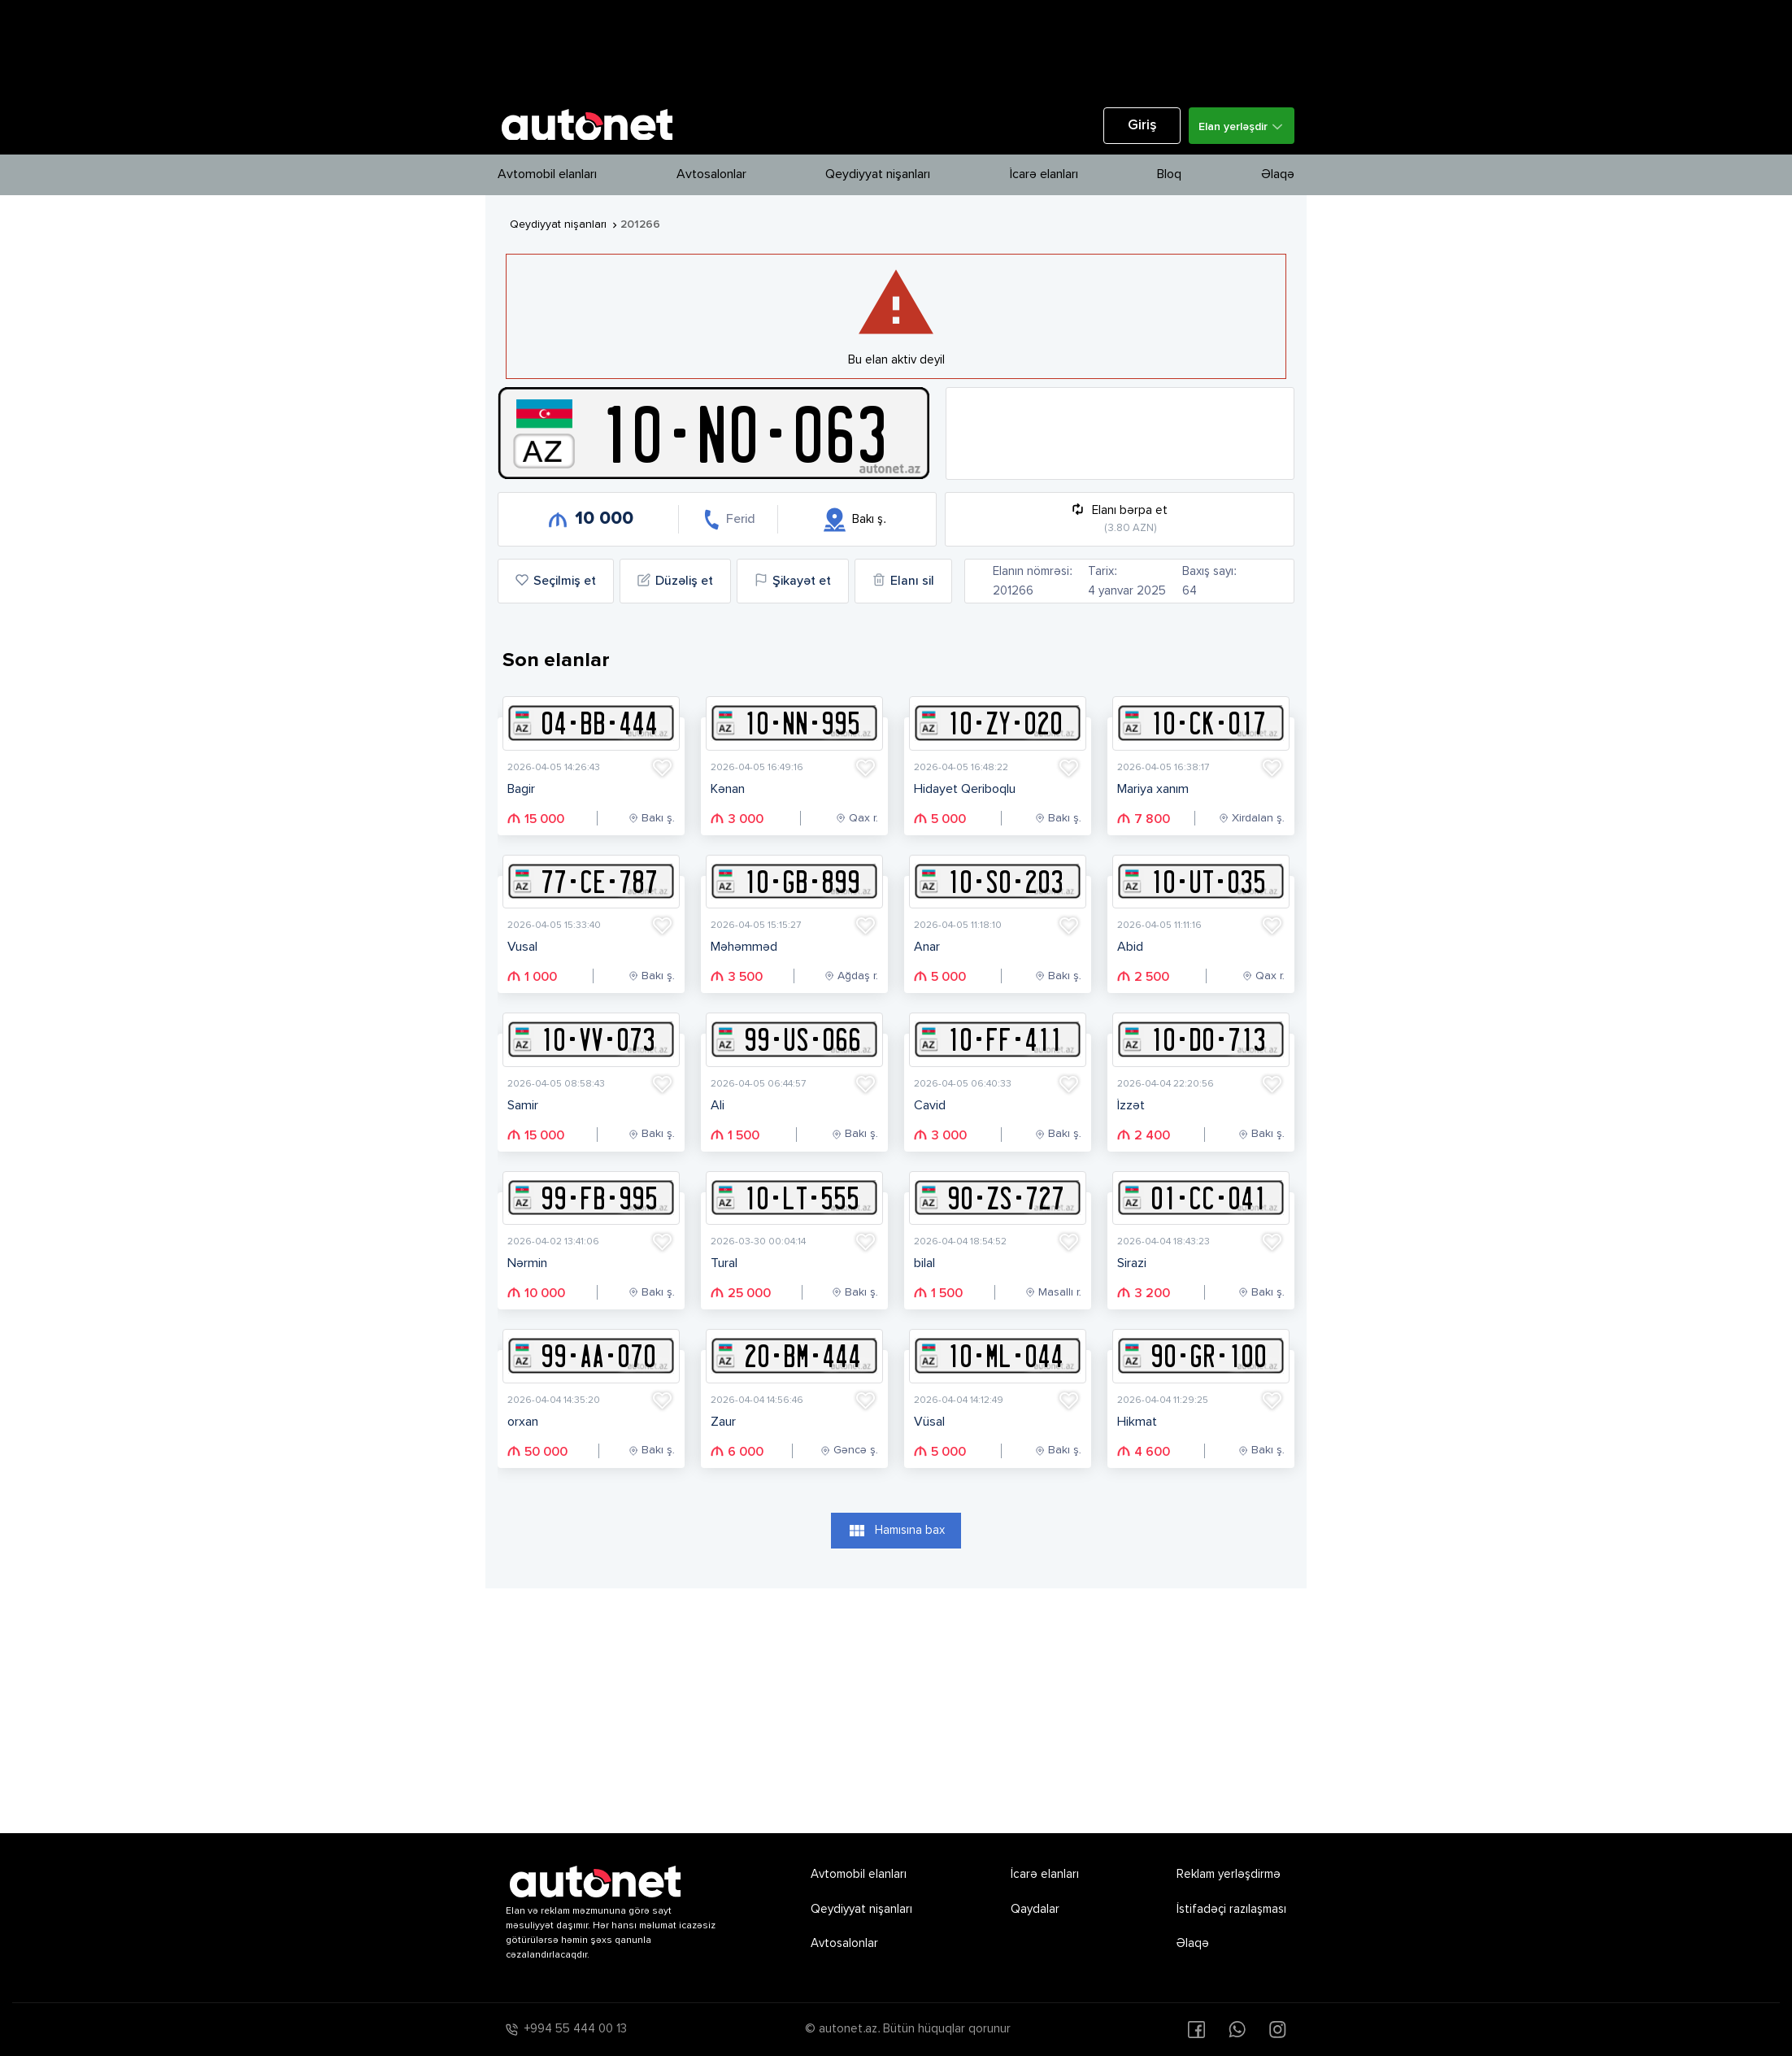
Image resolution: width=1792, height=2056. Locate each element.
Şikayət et (793, 580)
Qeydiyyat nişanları (877, 174)
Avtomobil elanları (547, 174)
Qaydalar (1035, 1909)
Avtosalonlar (711, 174)
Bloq (1169, 174)
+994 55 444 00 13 (575, 2029)
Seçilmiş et (555, 580)
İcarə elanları (1044, 174)
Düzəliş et (675, 580)
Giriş (1142, 126)
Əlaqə (1277, 174)
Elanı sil (903, 580)
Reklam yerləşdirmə (1229, 1874)
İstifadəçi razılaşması (1231, 1909)
